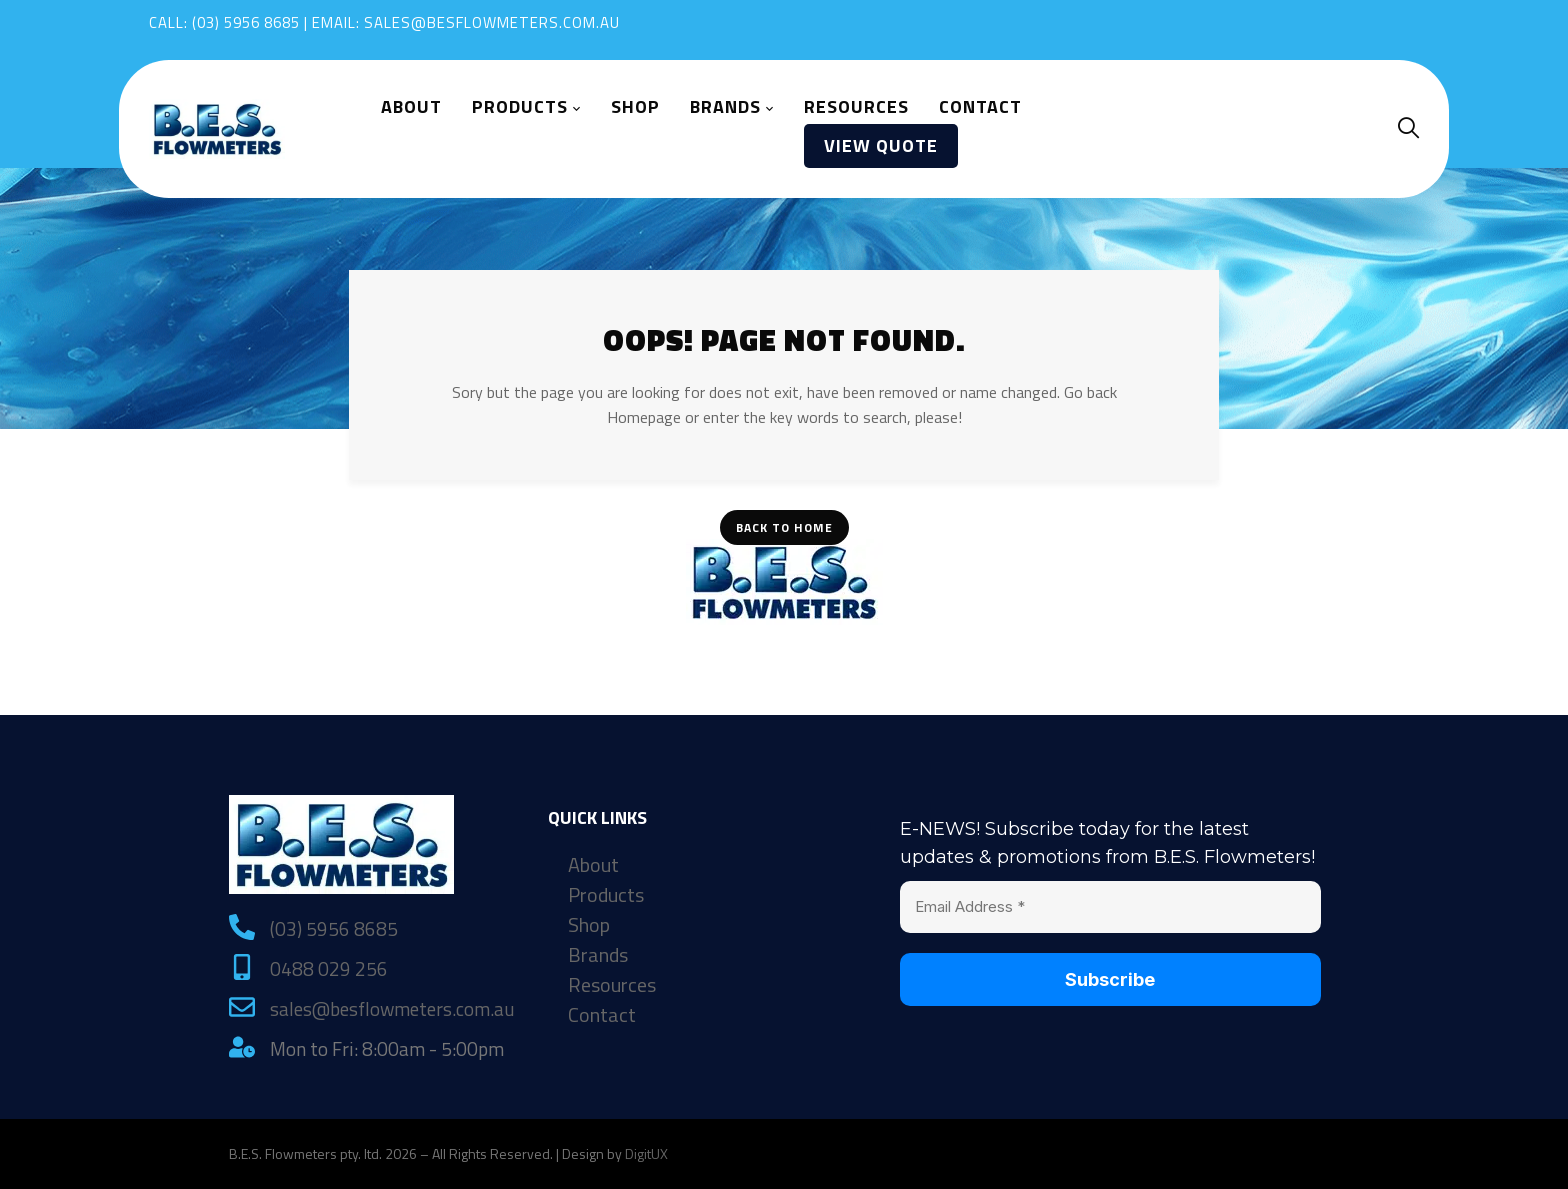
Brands (598, 955)
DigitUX (646, 1153)
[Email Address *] (1110, 907)
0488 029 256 (329, 968)
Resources (612, 985)
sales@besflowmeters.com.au (492, 22)
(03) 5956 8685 (246, 22)
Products (606, 895)
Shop (589, 925)
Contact (602, 1015)
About (593, 865)
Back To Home (784, 527)
